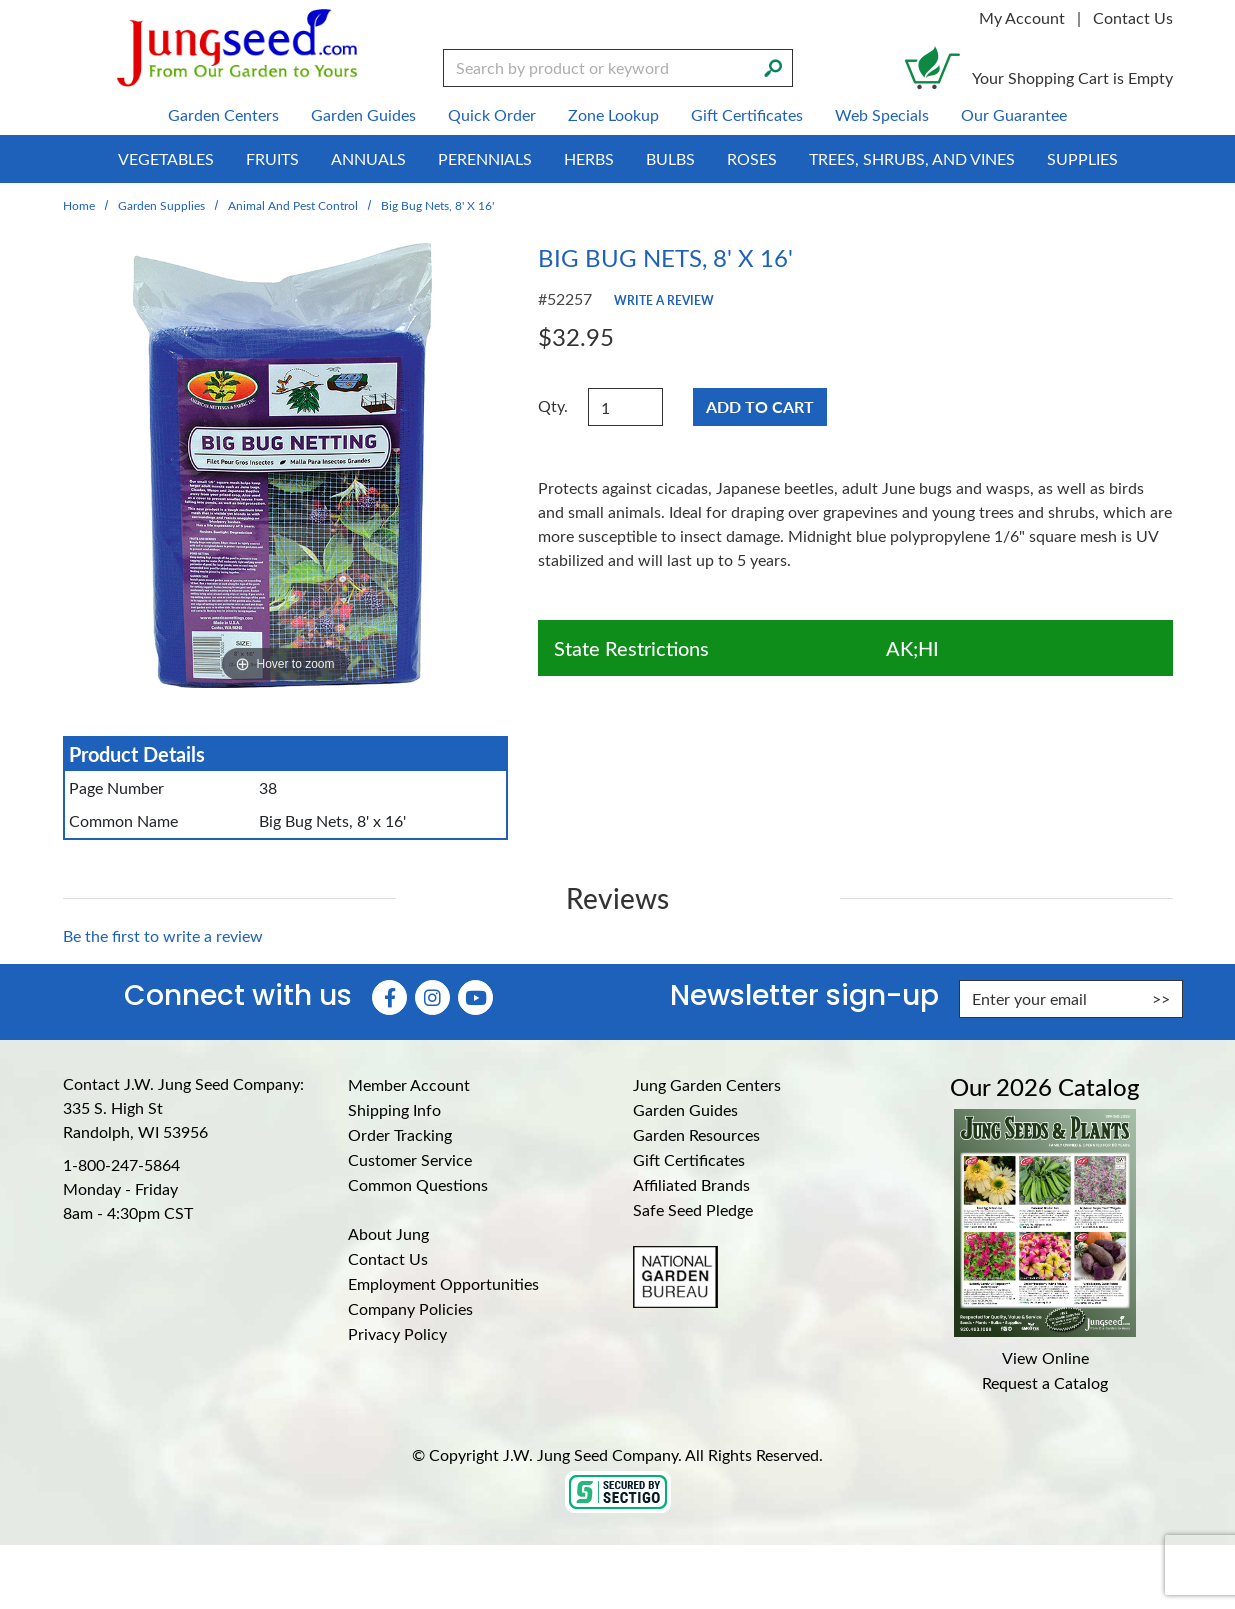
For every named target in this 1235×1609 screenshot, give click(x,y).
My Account (1022, 17)
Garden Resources (696, 1134)
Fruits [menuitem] (272, 158)
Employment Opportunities (443, 1283)
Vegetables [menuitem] (166, 158)
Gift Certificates (689, 1159)
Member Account (409, 1084)
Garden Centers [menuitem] (223, 114)
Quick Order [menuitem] (492, 114)
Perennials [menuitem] (485, 158)
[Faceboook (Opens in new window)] (389, 997)
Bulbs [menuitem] (670, 158)
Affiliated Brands (691, 1184)
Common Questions (418, 1184)
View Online (1045, 1357)
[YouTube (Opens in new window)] (475, 997)
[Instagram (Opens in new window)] (432, 997)
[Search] (773, 66)
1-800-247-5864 (121, 1164)
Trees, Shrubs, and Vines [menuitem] (912, 158)
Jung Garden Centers (707, 1084)
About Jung (388, 1233)
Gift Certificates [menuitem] (747, 114)
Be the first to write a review (163, 935)
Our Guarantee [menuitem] (1014, 114)
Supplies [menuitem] (1082, 158)
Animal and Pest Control (293, 205)
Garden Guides (685, 1109)
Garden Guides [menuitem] (363, 114)
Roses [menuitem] (752, 158)
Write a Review (664, 300)
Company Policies (410, 1308)
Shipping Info (394, 1109)
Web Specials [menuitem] (882, 114)
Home (79, 205)
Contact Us (1133, 17)
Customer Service (410, 1159)
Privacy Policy (397, 1333)
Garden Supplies (161, 205)
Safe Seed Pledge (693, 1209)
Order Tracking (400, 1134)
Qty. (553, 405)
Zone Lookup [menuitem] (613, 114)
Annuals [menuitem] (368, 158)
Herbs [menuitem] (589, 158)
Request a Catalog (1045, 1382)
